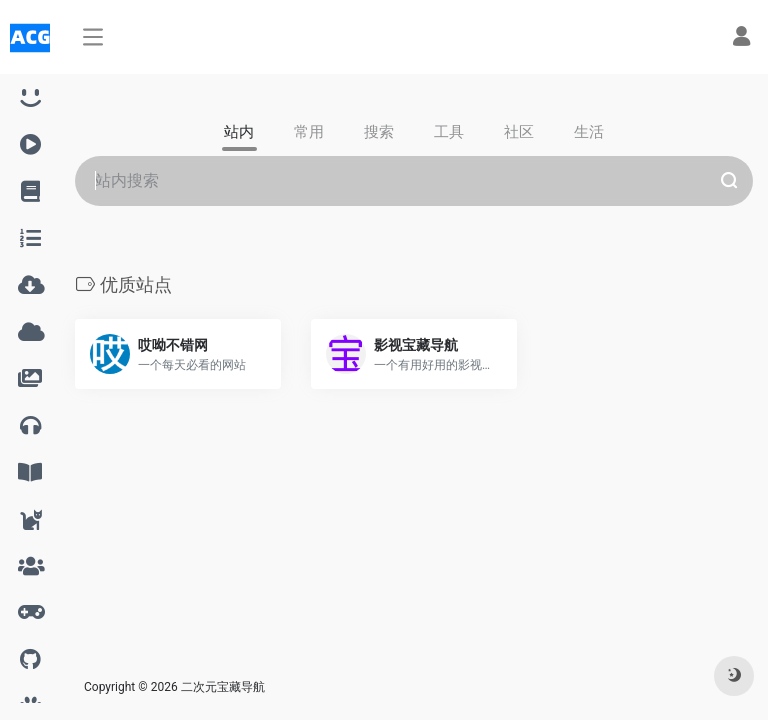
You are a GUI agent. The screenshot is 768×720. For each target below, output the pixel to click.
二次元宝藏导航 (223, 687)
